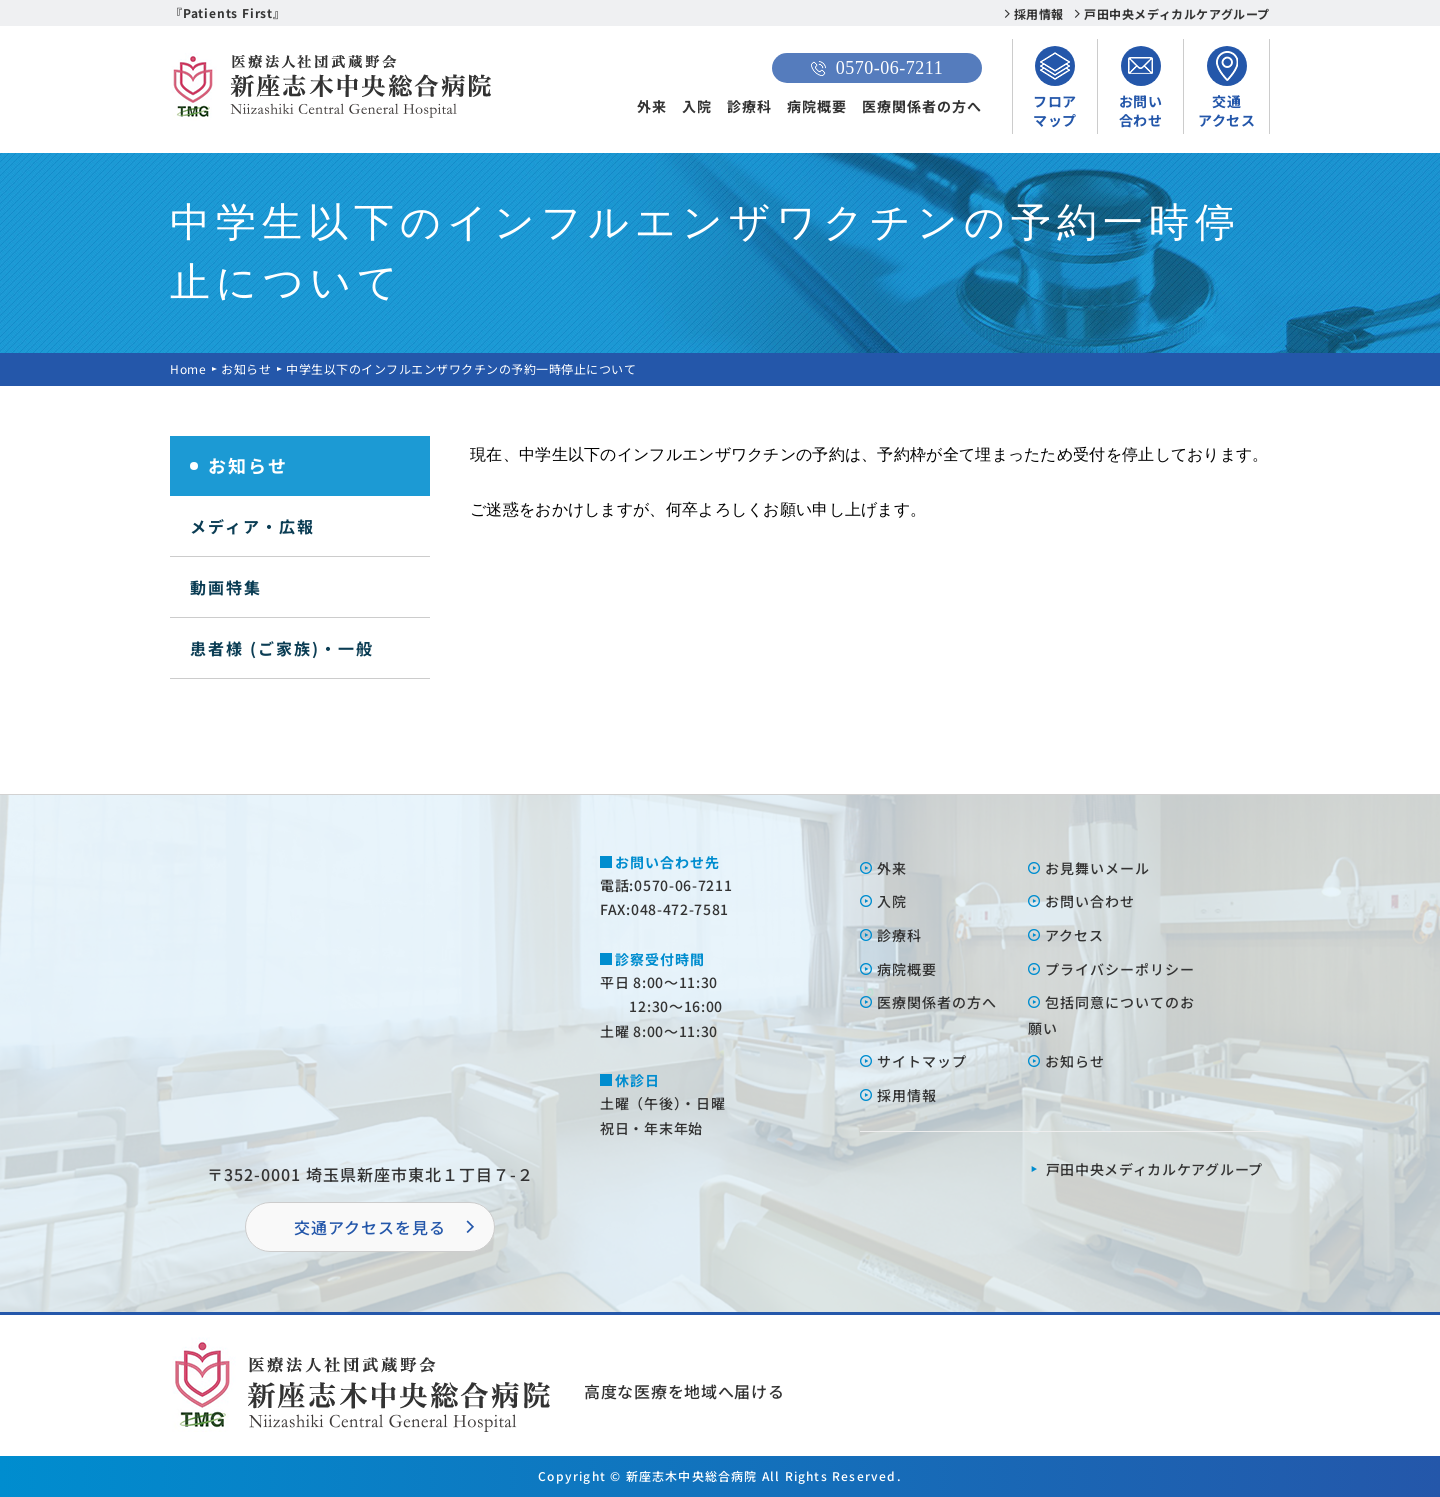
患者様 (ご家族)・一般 (282, 648)
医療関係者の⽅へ (937, 1002)
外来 (652, 106)
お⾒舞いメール (1097, 868)
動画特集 (226, 587)
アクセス (1074, 935)
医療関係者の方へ (922, 106)
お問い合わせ (1090, 901)
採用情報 (1039, 13)
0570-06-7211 (877, 68)
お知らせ (246, 368)
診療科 (749, 106)
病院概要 (817, 106)
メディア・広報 (252, 526)
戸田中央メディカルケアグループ (1177, 13)
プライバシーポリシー (1120, 969)
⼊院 (892, 901)
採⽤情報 (907, 1095)
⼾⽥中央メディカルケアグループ (1155, 1169)
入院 (697, 106)
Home (188, 368)
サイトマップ (922, 1061)
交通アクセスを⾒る (370, 1227)
